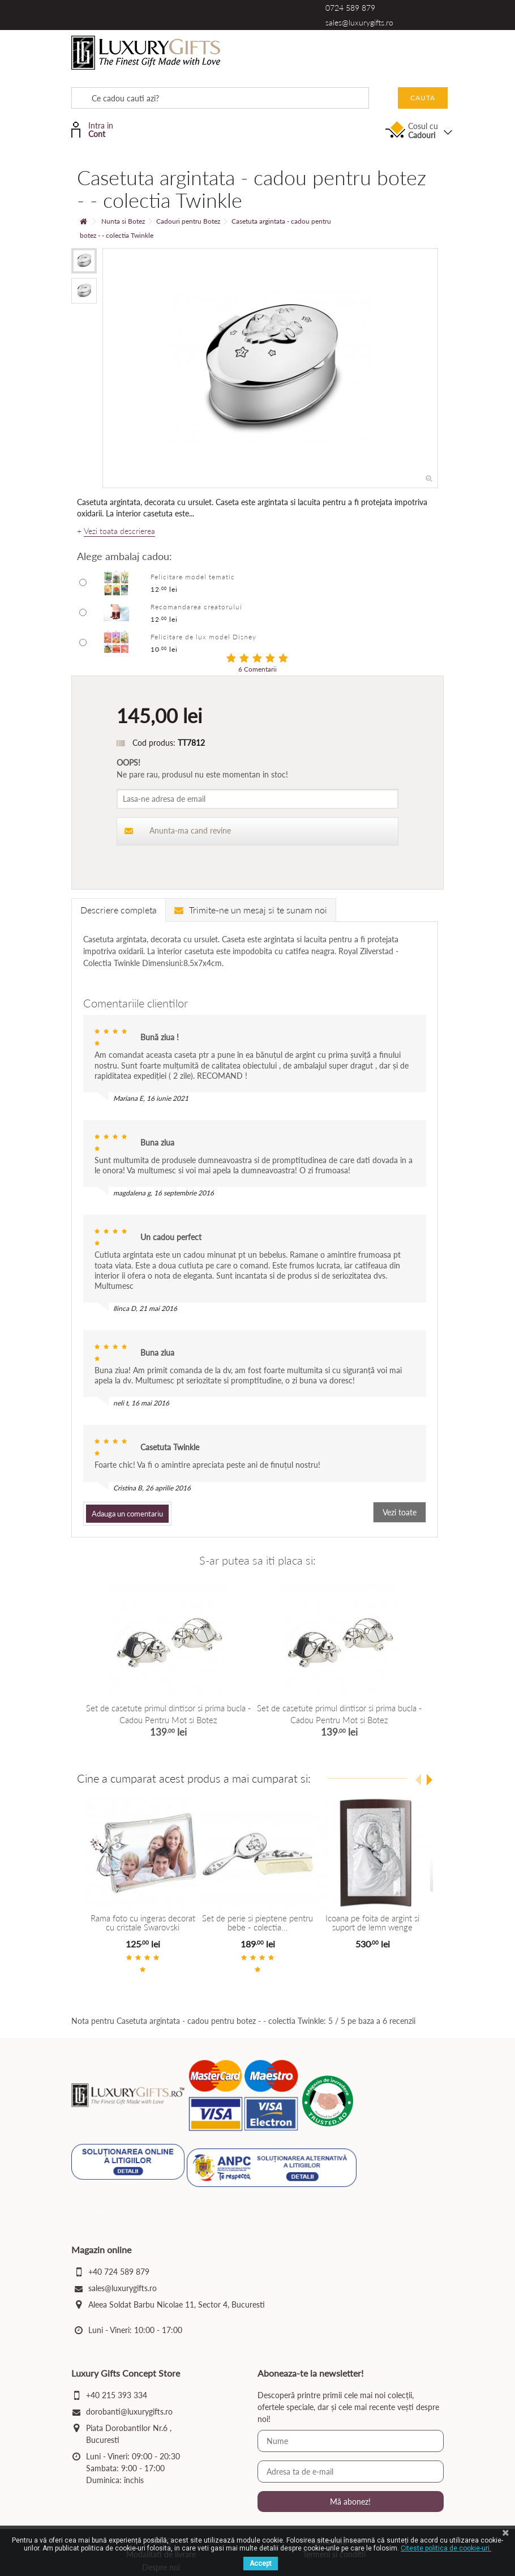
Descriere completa (118, 909)
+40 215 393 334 (116, 2397)
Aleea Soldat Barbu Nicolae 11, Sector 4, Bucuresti (176, 2306)
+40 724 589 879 (118, 2273)
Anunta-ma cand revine (178, 830)
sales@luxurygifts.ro (359, 22)
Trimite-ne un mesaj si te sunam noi (250, 909)
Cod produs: (153, 742)
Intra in (105, 129)
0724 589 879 (350, 7)
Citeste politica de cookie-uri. (446, 2548)
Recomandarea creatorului (196, 607)
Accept (261, 2564)
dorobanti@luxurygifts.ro (129, 2413)
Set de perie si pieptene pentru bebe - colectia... (257, 1923)
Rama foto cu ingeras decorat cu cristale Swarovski (142, 1923)
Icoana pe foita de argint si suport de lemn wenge (372, 1923)
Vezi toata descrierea (119, 531)
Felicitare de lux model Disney (203, 637)
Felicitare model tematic (193, 577)
